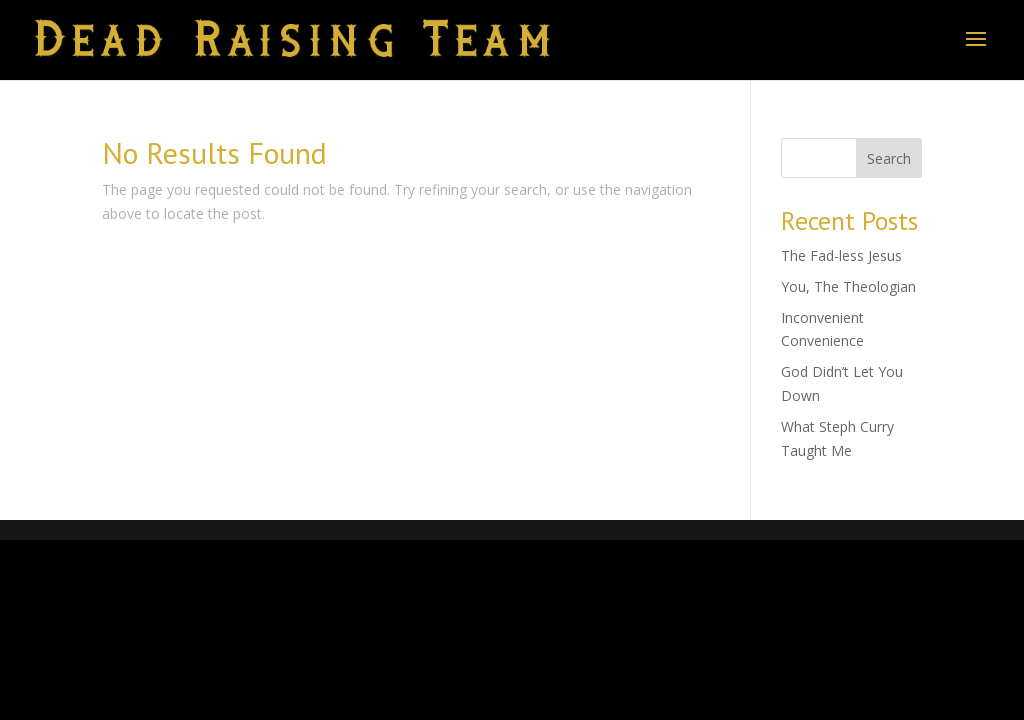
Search (889, 158)
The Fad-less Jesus (841, 255)
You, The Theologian (848, 286)
